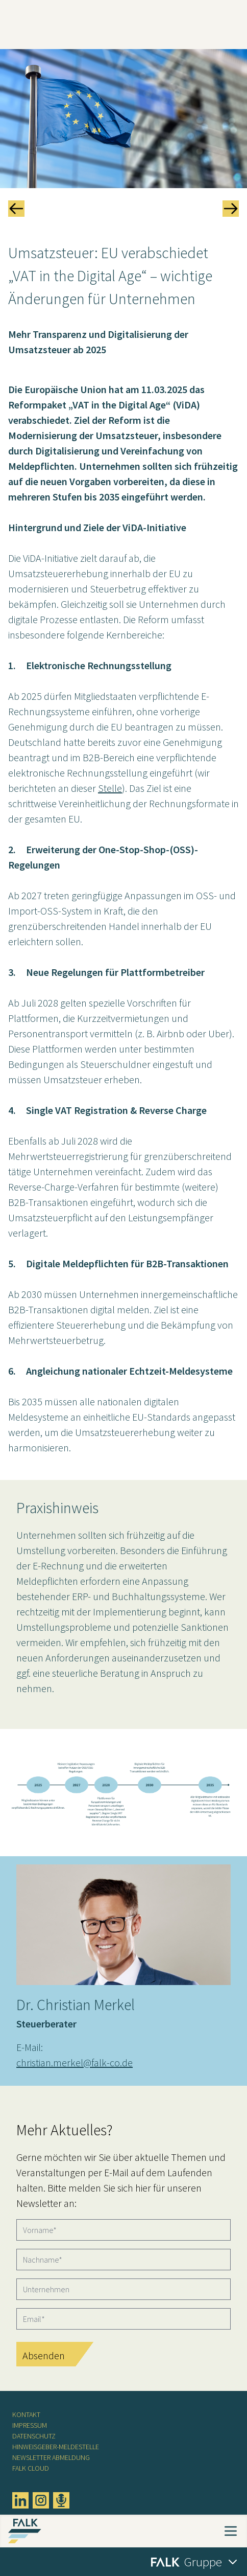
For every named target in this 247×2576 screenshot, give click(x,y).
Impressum (29, 2425)
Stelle (110, 788)
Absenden (43, 2355)
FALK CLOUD (30, 2468)
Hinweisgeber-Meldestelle (55, 2446)
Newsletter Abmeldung (51, 2457)
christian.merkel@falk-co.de (74, 2062)
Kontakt (26, 2414)
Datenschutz (34, 2436)
